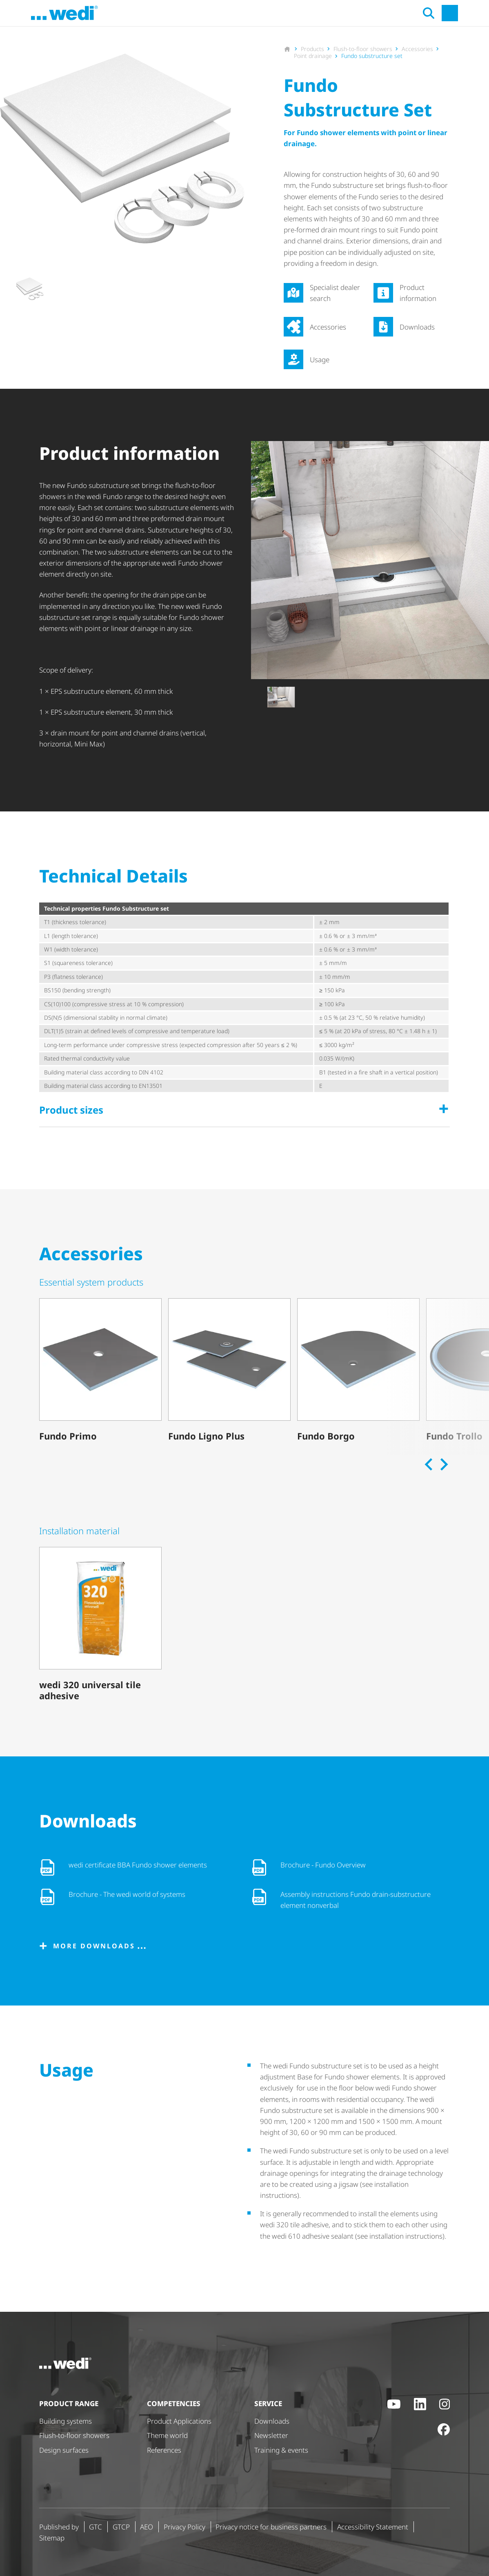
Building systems (65, 2421)
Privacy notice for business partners (271, 2526)
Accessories (328, 327)
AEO (146, 2526)
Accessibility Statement (372, 2526)
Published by (59, 2526)
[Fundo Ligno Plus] (229, 1371)
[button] (29, 288)
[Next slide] (443, 1464)
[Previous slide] (429, 1464)
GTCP (121, 2526)
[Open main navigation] (441, 13)
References (164, 2450)
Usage (319, 359)
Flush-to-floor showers (74, 2435)
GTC (95, 2526)
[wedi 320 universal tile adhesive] (100, 1625)
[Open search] (420, 13)
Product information (418, 293)
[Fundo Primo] (100, 1371)
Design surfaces (64, 2450)
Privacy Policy (184, 2526)
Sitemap (51, 2538)
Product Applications (179, 2421)
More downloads (94, 1945)
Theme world (167, 2435)
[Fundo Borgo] (358, 1371)
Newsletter (271, 2435)
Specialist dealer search (335, 293)
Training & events (281, 2450)
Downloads (417, 327)
